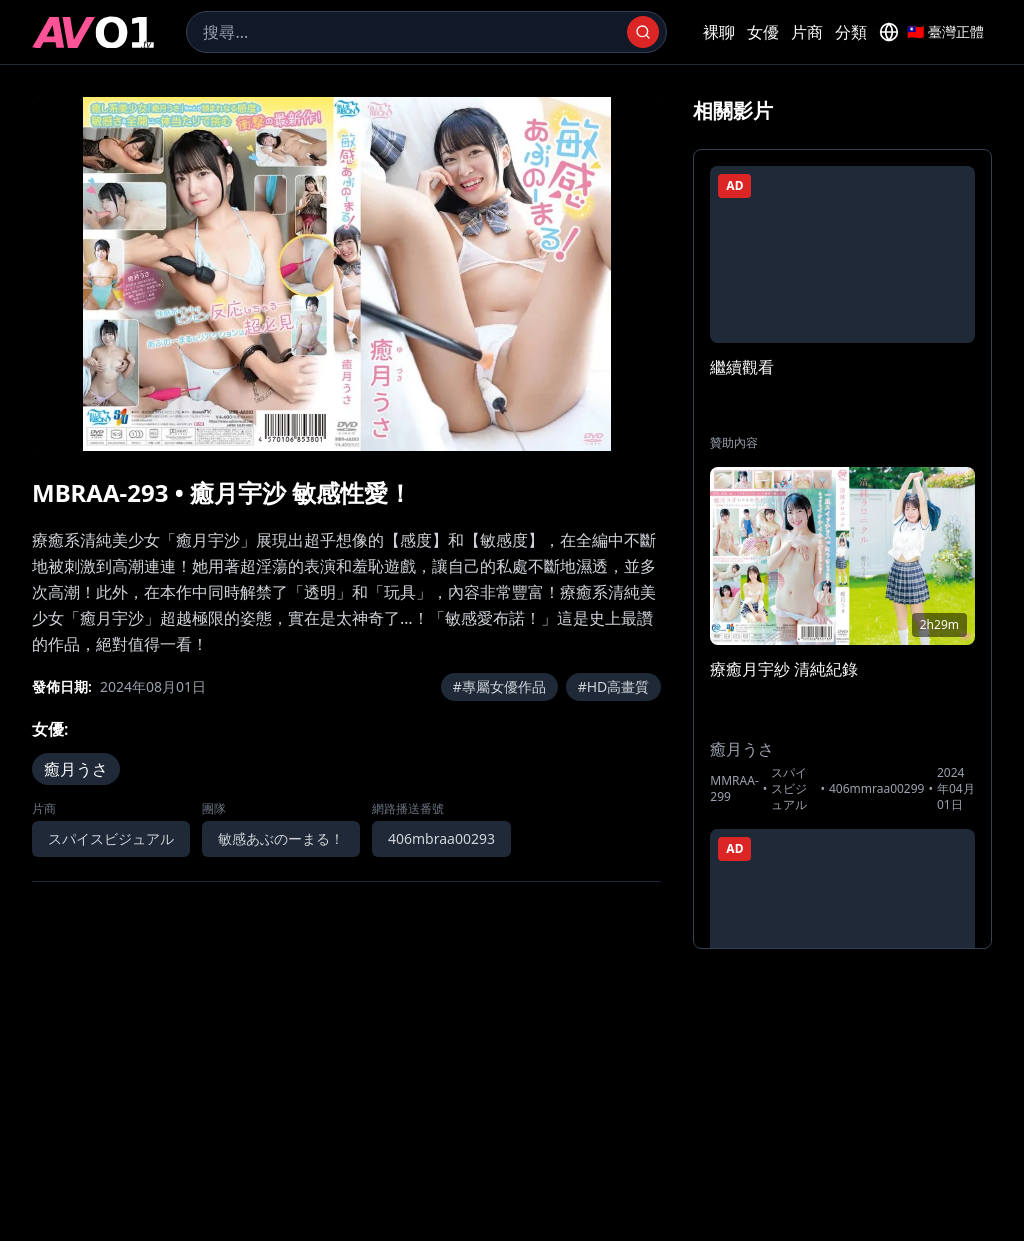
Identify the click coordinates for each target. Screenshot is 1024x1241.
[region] (346, 274)
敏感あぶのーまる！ (281, 838)
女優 (763, 32)
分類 (851, 32)
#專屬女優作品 (499, 686)
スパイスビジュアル (111, 838)
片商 (807, 32)
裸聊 (719, 32)
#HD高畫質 (614, 686)
